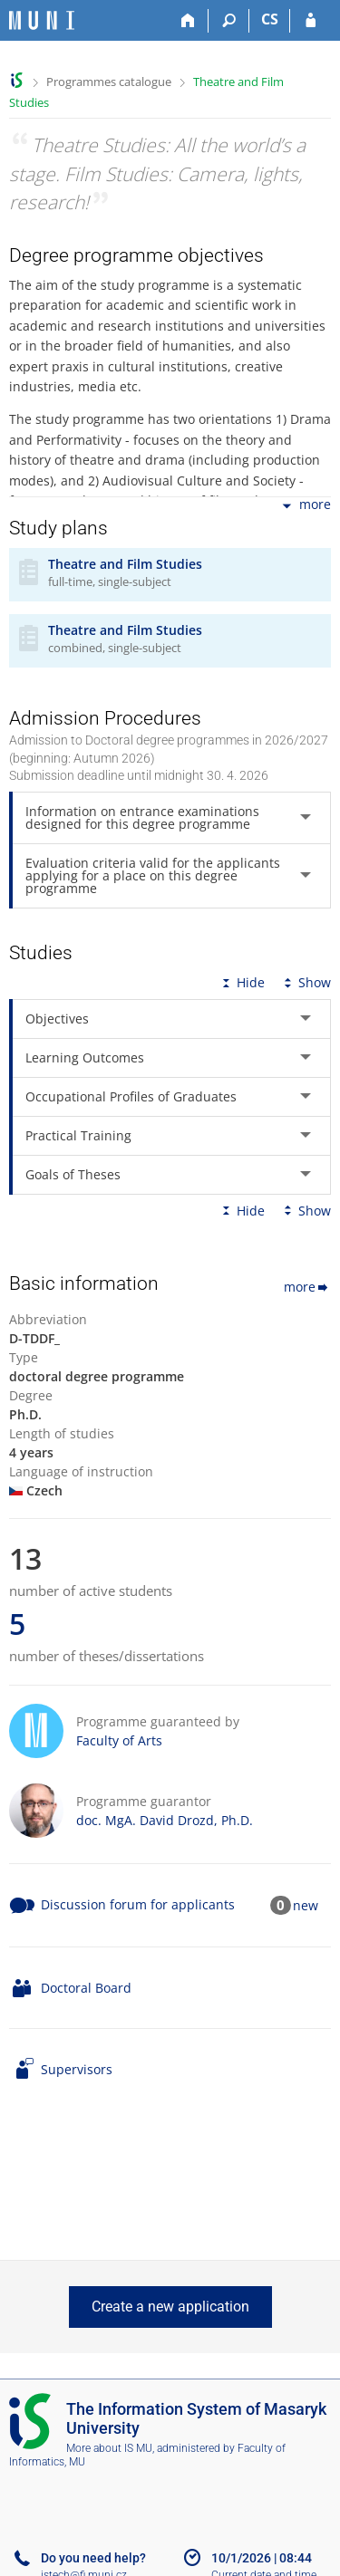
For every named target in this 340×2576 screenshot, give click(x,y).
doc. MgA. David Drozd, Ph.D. (164, 1820)
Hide (242, 982)
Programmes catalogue (108, 81)
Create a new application (170, 2306)
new (305, 1905)
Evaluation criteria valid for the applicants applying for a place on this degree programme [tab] (152, 875)
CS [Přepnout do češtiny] (269, 19)
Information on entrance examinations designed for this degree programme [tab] (142, 817)
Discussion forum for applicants (138, 1904)
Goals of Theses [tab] (73, 1174)
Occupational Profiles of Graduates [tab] (131, 1096)
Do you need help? (93, 2558)
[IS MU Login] (310, 21)
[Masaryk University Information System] (41, 20)
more (305, 505)
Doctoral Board (86, 1987)
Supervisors (76, 2069)
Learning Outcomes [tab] (84, 1057)
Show (305, 982)
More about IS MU (109, 2448)
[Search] (229, 21)
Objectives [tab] (57, 1018)
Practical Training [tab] (78, 1135)
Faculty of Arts (119, 1740)
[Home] (188, 21)
